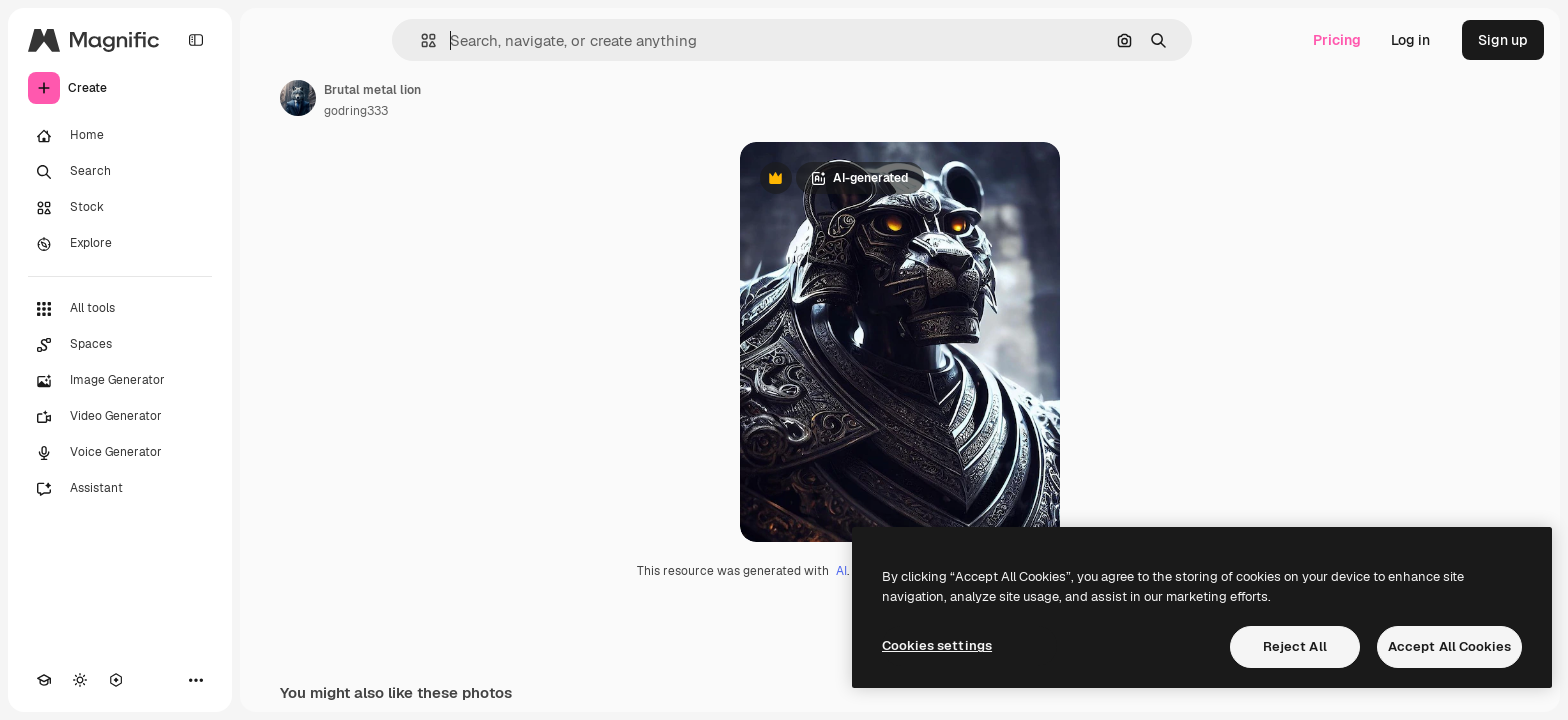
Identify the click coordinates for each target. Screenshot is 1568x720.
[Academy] (44, 680)
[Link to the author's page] (298, 98)
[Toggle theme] (80, 680)
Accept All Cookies (1449, 646)
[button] (420, 40)
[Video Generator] (120, 417)
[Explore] (120, 244)
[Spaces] (120, 345)
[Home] (120, 136)
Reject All (1295, 646)
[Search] (120, 172)
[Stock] (120, 208)
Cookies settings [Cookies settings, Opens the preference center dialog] (937, 645)
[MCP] (116, 680)
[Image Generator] (120, 381)
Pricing (1337, 40)
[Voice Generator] (120, 453)
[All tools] (120, 309)
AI (841, 571)
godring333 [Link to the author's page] (356, 111)
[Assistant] (120, 489)
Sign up (1503, 40)
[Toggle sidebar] (196, 40)
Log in (1410, 40)
